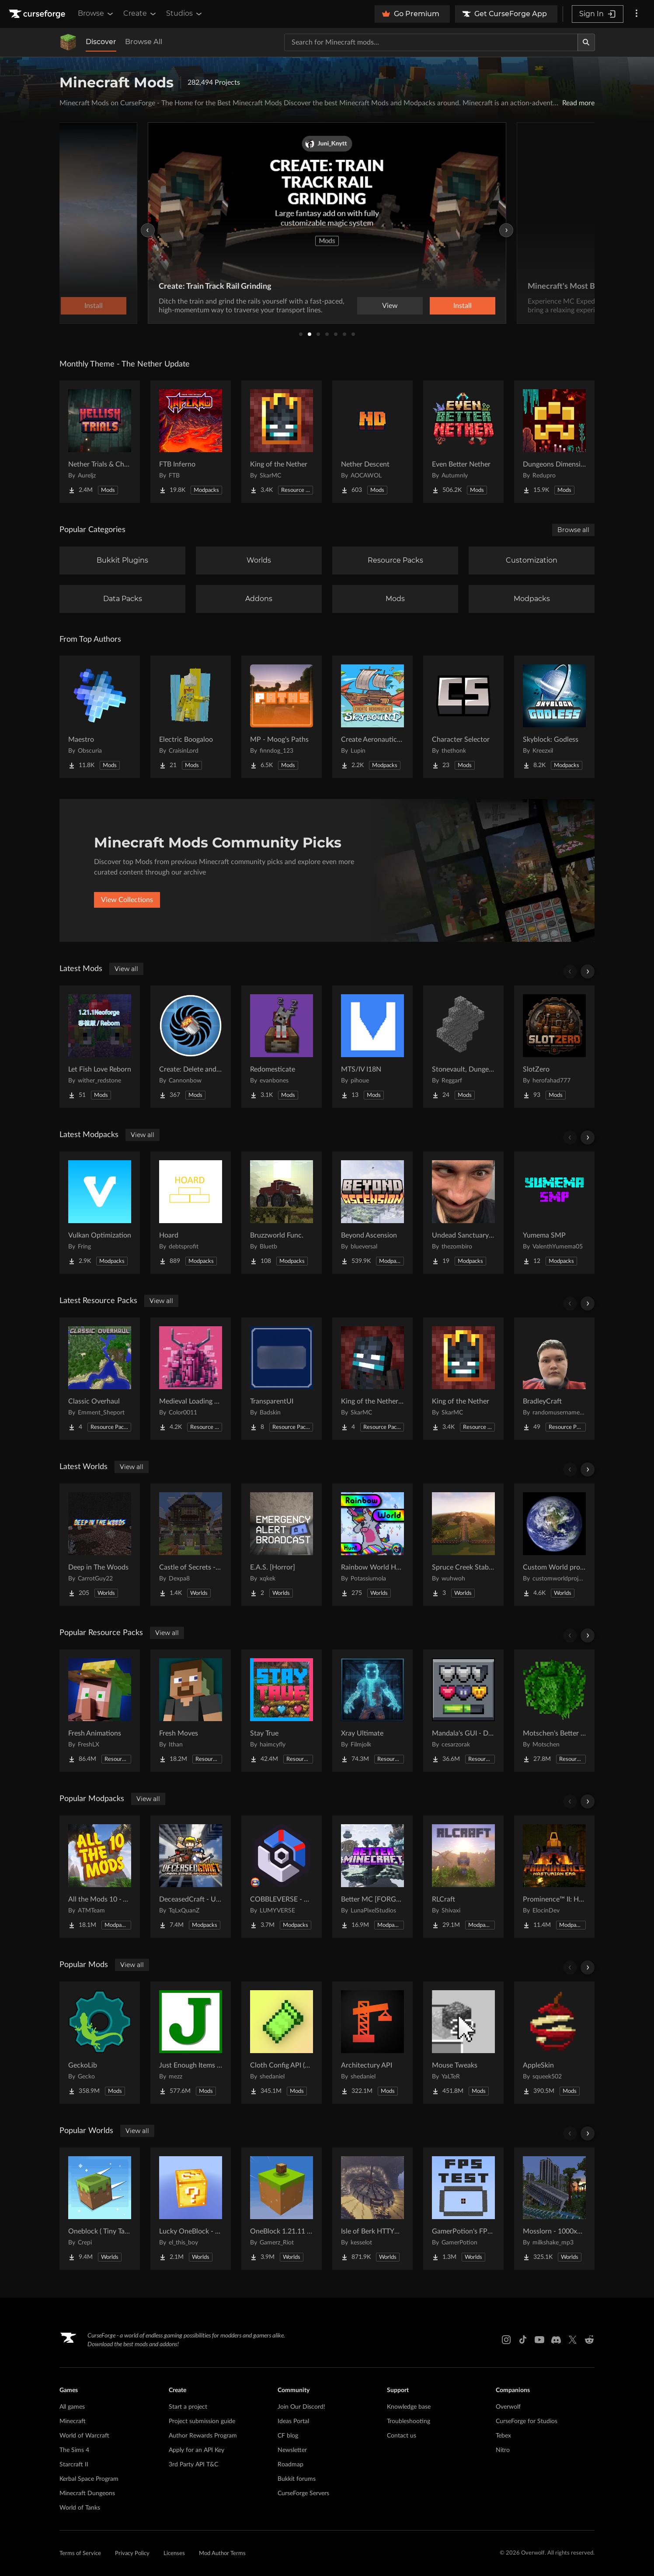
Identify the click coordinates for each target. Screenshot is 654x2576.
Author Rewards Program (203, 2436)
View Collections (127, 899)
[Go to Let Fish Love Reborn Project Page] (99, 1046)
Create (140, 13)
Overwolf (508, 2407)
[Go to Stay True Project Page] (281, 1710)
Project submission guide (202, 2421)
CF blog (288, 2436)
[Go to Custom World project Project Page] (554, 1544)
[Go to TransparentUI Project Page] (281, 1378)
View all (126, 969)
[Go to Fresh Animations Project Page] (99, 1710)
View (390, 305)
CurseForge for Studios (526, 2421)
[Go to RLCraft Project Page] (463, 1876)
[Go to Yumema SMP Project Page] (554, 1212)
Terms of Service (80, 2553)
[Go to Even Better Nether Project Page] (463, 441)
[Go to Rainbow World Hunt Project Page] (372, 1544)
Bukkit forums (297, 2479)
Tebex (503, 2436)
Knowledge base (409, 2407)
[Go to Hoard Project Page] (190, 1212)
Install (462, 305)
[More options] (636, 14)
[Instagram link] (506, 2339)
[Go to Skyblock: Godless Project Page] (554, 717)
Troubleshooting (408, 2421)
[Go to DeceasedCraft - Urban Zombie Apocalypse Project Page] (190, 1876)
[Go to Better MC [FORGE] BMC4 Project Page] (372, 1876)
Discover (101, 42)
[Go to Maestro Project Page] (99, 717)
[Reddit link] (589, 2339)
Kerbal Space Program (88, 2479)
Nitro (503, 2450)
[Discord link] (556, 2339)
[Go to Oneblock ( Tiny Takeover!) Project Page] (99, 2208)
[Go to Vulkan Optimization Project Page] (99, 1212)
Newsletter (292, 2450)
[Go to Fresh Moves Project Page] (190, 1710)
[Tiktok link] (523, 2339)
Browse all (573, 530)
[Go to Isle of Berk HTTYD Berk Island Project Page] (372, 2208)
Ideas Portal (293, 2421)
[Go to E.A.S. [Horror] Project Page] (281, 1544)
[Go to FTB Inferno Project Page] (190, 441)
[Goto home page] (38, 14)
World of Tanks (79, 2508)
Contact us (401, 2436)
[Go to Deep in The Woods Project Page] (99, 1544)
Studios (184, 13)
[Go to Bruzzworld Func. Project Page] (281, 1212)
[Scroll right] (588, 972)
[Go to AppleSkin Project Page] (554, 2042)
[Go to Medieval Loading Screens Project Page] (190, 1378)
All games (72, 2407)
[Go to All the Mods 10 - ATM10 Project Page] (99, 1876)
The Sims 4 (74, 2450)
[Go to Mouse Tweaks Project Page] (463, 2042)
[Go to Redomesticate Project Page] (281, 1046)
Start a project (188, 2407)
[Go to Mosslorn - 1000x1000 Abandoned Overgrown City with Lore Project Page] (554, 2208)
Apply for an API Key (196, 2450)
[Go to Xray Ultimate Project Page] (372, 1710)
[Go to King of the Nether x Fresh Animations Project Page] (372, 1378)
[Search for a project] (431, 42)
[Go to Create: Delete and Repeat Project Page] (190, 1046)
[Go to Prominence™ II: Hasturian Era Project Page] (554, 1876)
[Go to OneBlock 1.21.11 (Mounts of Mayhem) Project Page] (281, 2208)
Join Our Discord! (301, 2407)
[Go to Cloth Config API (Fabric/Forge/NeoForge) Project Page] (281, 2042)
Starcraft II (73, 2465)
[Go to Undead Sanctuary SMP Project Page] (463, 1212)
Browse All (143, 42)
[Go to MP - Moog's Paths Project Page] (281, 717)
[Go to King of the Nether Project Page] (281, 441)
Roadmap (290, 2465)
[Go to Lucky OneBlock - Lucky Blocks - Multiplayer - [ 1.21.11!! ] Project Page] (190, 2208)
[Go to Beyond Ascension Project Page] (372, 1212)
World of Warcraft (84, 2436)
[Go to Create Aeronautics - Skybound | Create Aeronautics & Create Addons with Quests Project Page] (372, 717)
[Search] (586, 42)
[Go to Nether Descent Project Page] (372, 441)
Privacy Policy (132, 2553)
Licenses (174, 2553)
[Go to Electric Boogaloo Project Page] (190, 717)
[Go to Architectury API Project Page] (372, 2042)
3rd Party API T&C (193, 2465)
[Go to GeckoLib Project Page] (99, 2042)
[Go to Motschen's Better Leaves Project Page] (554, 1710)
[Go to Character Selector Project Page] (463, 717)
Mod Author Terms (222, 2553)
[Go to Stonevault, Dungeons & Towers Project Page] (463, 1046)
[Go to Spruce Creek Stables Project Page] (463, 1544)
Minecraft (72, 2421)
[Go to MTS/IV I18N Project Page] (372, 1046)
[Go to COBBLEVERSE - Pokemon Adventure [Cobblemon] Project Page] (281, 1876)
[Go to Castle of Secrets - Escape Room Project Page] (190, 1544)
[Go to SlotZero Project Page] (554, 1046)
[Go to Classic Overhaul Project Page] (99, 1378)
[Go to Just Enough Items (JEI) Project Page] (190, 2042)
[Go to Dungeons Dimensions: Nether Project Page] (554, 441)
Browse (96, 13)
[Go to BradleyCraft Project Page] (554, 1378)
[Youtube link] (539, 2339)
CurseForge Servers (303, 2493)
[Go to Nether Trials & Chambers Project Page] (99, 441)
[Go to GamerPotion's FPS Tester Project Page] (463, 2208)
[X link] (572, 2339)
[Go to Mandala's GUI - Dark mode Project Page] (463, 1710)
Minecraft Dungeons (87, 2493)
